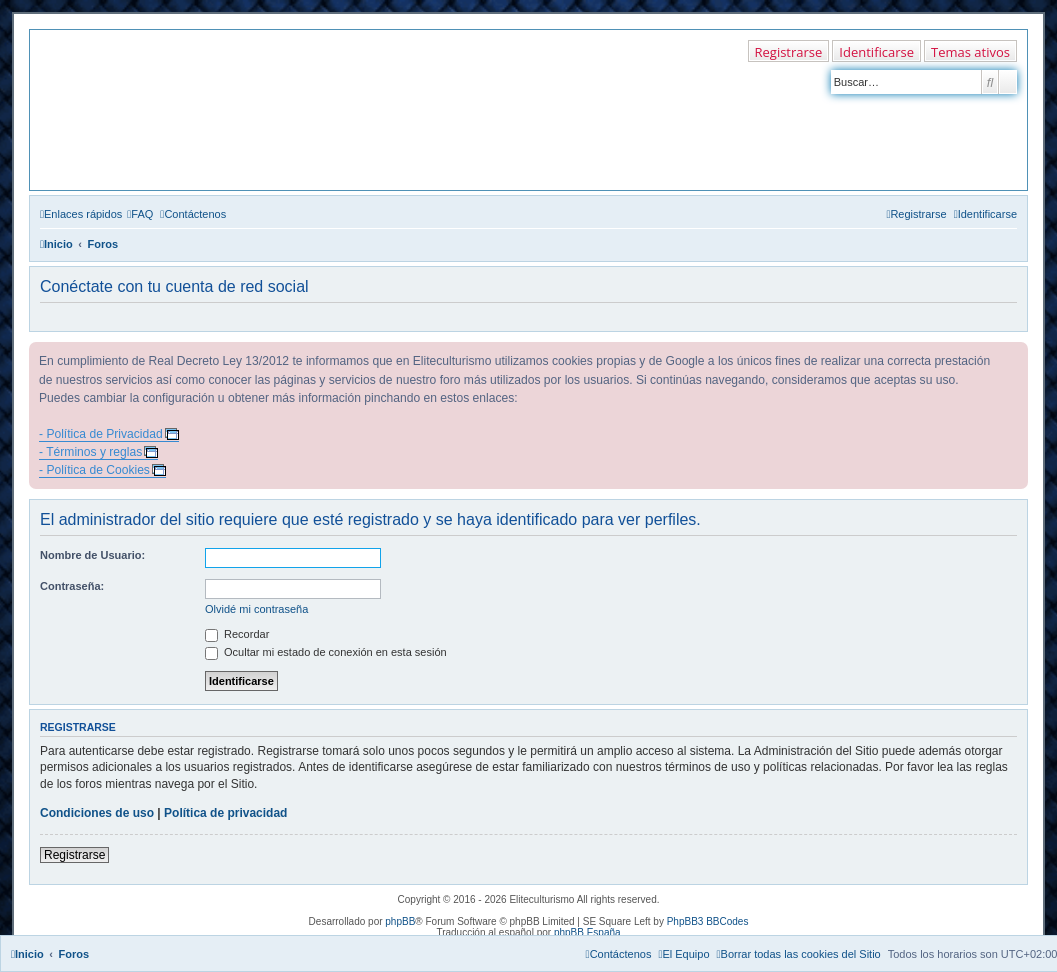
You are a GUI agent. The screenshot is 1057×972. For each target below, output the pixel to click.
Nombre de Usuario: (92, 555)
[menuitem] (140, 214)
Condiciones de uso (97, 813)
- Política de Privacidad (101, 434)
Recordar (237, 634)
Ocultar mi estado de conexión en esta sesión (326, 652)
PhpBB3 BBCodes (708, 921)
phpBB (400, 921)
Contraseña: (72, 586)
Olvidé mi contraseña (256, 609)
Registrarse (789, 52)
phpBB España (587, 932)
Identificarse (876, 52)
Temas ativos (970, 52)
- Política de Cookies (94, 470)
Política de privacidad (225, 813)
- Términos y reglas (90, 452)
